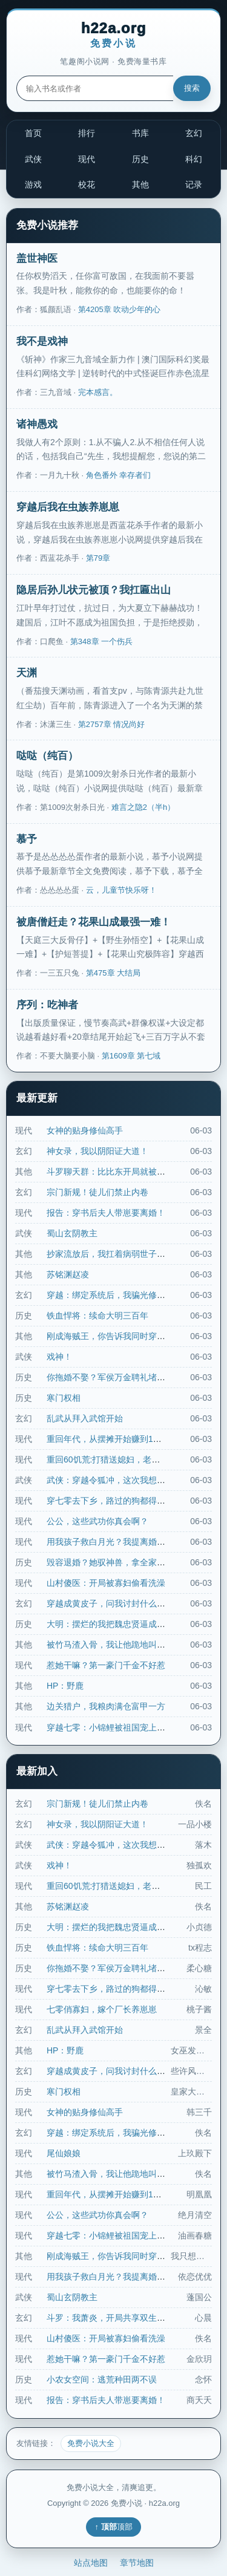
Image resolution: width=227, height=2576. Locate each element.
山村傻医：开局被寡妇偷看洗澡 (106, 1583)
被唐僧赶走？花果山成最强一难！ (93, 922)
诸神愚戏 (37, 424)
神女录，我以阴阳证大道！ (97, 1151)
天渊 (26, 673)
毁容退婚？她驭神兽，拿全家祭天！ (114, 1562)
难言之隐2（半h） (143, 807)
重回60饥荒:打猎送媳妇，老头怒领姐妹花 (124, 1459)
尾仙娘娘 (64, 2153)
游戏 (33, 184)
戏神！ (59, 1356)
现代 (86, 159)
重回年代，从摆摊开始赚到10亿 (106, 1439)
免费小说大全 (90, 2443)
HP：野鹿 (65, 1686)
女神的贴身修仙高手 (85, 1130)
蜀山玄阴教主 (72, 1233)
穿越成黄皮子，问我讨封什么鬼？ (110, 1603)
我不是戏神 (42, 341)
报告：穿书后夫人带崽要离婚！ (106, 1213)
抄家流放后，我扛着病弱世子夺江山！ (119, 1254)
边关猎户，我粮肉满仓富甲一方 (106, 1706)
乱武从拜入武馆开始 (85, 1418)
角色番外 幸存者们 (118, 475)
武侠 (33, 159)
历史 (140, 159)
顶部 (125, 2526)
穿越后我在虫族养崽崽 (67, 507)
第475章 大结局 (113, 972)
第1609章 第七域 (131, 1055)
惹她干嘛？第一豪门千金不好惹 (106, 1665)
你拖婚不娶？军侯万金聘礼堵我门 (110, 1377)
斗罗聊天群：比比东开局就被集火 (110, 1171)
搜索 (192, 88)
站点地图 (91, 2563)
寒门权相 (64, 1398)
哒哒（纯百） (47, 755)
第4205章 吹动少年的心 (119, 309)
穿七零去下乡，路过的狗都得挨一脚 (114, 1500)
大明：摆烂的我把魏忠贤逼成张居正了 (119, 1624)
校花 (86, 184)
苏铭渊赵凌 (68, 1274)
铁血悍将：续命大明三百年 (97, 1315)
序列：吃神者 (47, 1005)
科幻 (193, 159)
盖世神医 (37, 258)
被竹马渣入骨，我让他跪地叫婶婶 (110, 1644)
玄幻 (193, 133)
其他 (140, 184)
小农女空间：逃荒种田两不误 (102, 2379)
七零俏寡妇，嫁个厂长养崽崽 (102, 2009)
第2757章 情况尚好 (111, 724)
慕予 (26, 839)
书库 (140, 133)
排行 (86, 133)
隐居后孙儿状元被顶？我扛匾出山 (93, 590)
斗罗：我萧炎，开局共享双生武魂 (110, 2318)
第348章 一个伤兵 (101, 641)
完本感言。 (97, 392)
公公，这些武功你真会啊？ (97, 1521)
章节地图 (137, 2563)
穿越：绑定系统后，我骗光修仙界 (110, 1295)
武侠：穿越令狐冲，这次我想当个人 (114, 1480)
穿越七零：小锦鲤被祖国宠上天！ (110, 1727)
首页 (33, 133)
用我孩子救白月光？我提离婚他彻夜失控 (123, 1542)
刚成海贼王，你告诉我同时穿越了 (110, 1336)
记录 (193, 184)
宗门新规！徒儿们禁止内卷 (97, 1192)
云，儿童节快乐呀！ (121, 890)
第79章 (98, 557)
